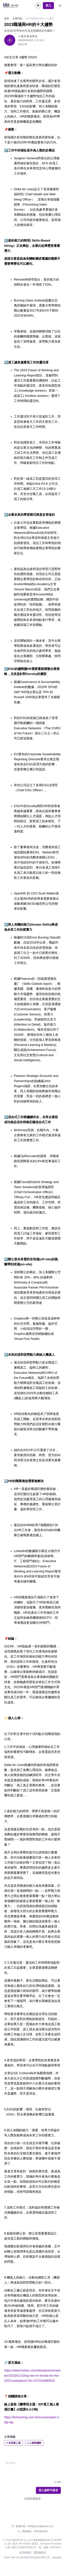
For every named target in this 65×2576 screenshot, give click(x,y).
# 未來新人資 (13, 2442)
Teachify (56, 2557)
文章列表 (17, 18)
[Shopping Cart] (38, 5)
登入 (48, 5)
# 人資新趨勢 (34, 2442)
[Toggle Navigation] (60, 5)
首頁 (6, 18)
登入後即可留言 (48, 2490)
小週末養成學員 (27, 36)
